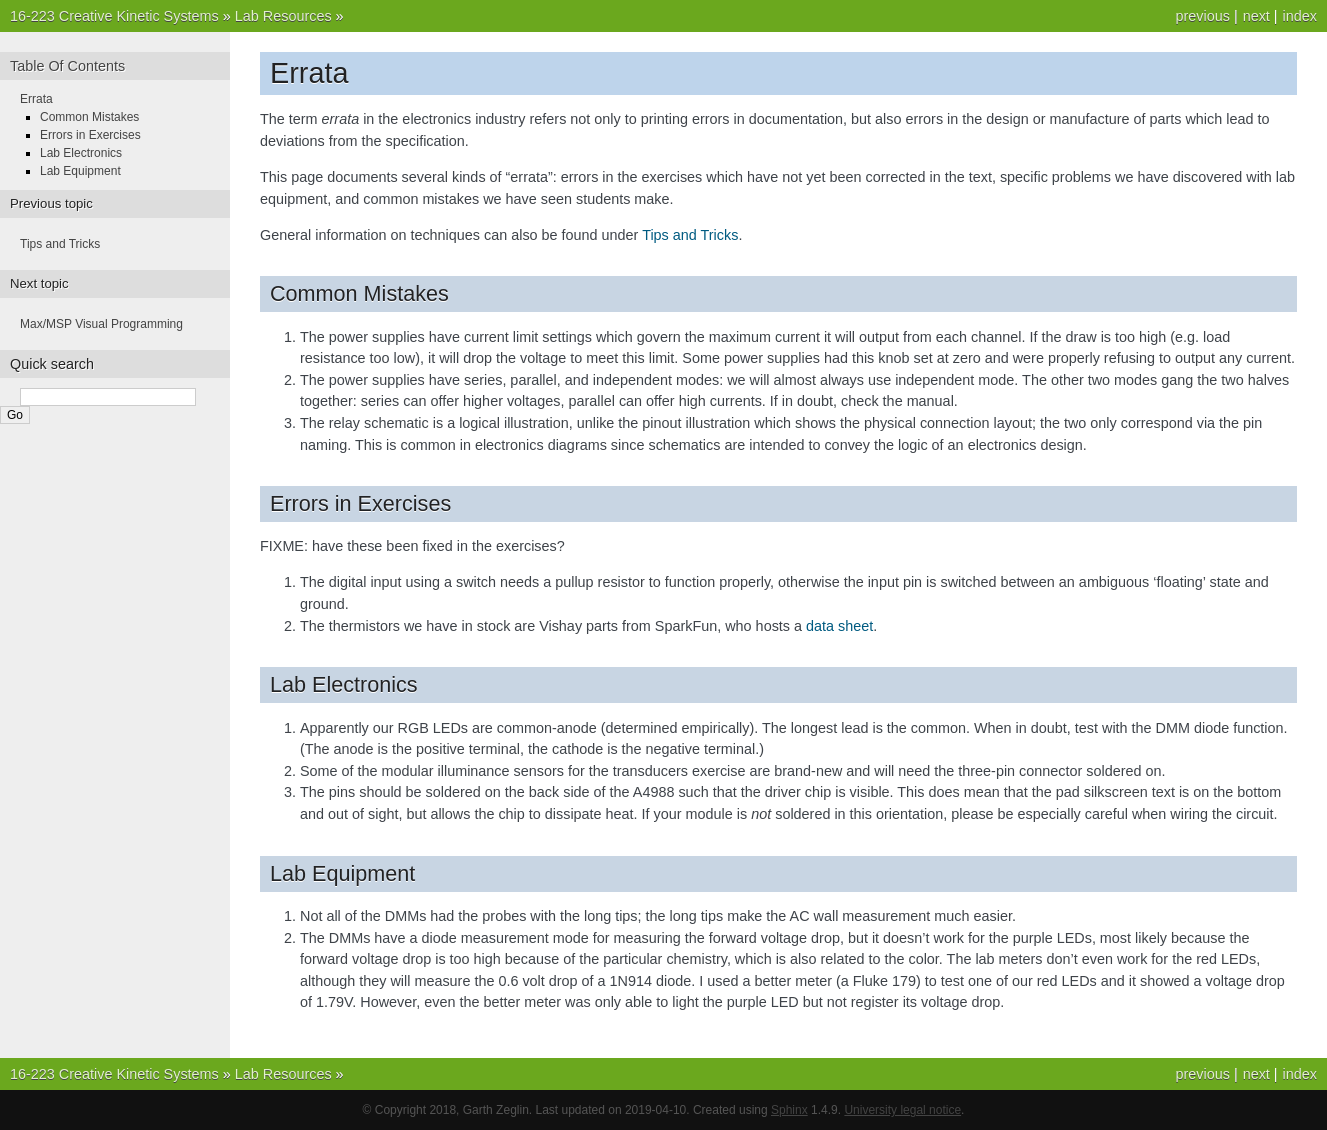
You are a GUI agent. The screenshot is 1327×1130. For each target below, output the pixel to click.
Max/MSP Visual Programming (101, 324)
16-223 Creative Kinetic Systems (114, 16)
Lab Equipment (80, 171)
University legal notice (902, 1110)
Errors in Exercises (90, 135)
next (1256, 16)
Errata (36, 99)
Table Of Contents (67, 66)
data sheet (839, 626)
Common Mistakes (89, 117)
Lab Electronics (81, 153)
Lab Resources (283, 16)
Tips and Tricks (60, 244)
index (1300, 16)
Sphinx (789, 1110)
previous (1202, 16)
